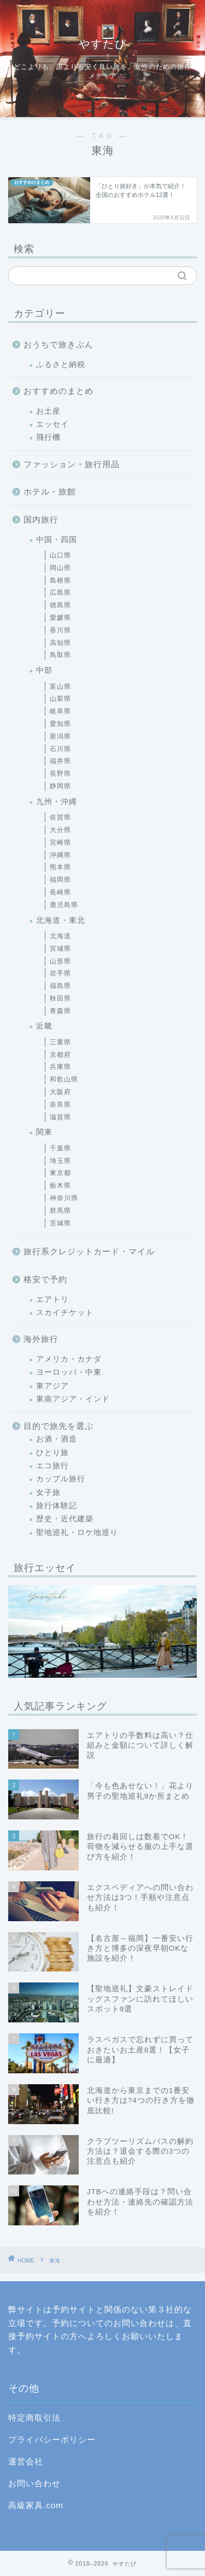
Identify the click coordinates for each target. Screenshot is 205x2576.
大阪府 (60, 1092)
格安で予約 (45, 1279)
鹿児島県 (64, 905)
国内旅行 (41, 519)
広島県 (60, 592)
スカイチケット (64, 1313)
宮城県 (60, 948)
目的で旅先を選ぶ (58, 1426)
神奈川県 (64, 1198)
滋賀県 (60, 1117)
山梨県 (60, 698)
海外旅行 (41, 1339)
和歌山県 (64, 1079)
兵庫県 (60, 1067)
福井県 (60, 761)
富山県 (60, 686)
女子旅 (48, 1492)
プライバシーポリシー (52, 2439)
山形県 (60, 961)
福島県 (60, 986)
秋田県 (60, 998)
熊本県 (60, 867)
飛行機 (48, 437)
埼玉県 (60, 1161)
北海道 (60, 936)
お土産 (48, 411)
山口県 (60, 555)
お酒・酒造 (56, 1439)
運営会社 (25, 2461)
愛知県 (60, 724)
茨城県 (60, 1223)
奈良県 (60, 1104)
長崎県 (60, 892)
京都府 (60, 1055)
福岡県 (60, 879)
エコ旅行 (52, 1466)
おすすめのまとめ (58, 391)
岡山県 (60, 568)
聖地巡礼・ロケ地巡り (77, 1532)
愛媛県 (60, 617)
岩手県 (60, 973)
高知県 (60, 643)
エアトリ (52, 1299)
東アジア (52, 1386)
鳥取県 (60, 655)
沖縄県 (60, 855)
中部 (44, 670)
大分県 (60, 830)
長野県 (60, 773)
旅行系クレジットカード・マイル (89, 1251)
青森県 (60, 1011)
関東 (44, 1132)
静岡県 (60, 786)
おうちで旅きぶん (58, 344)
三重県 (60, 1042)
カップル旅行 (60, 1479)
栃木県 (60, 1185)
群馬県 (60, 1210)
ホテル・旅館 (50, 491)
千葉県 (60, 1148)
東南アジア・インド (73, 1399)
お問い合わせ (34, 2483)
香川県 (60, 630)
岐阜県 (60, 711)
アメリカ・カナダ (69, 1359)
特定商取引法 (34, 2417)
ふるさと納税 (60, 364)
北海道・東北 (60, 920)
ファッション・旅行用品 (72, 464)
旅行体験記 (56, 1506)
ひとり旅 (52, 1453)
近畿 (44, 1026)
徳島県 (60, 605)
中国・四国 (56, 540)
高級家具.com (35, 2505)
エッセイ (52, 424)
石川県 (60, 749)
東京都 (60, 1173)
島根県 (60, 580)
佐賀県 (60, 817)
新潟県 (60, 736)
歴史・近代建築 (64, 1519)
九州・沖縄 (56, 802)
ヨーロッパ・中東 (69, 1372)
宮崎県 (60, 842)
